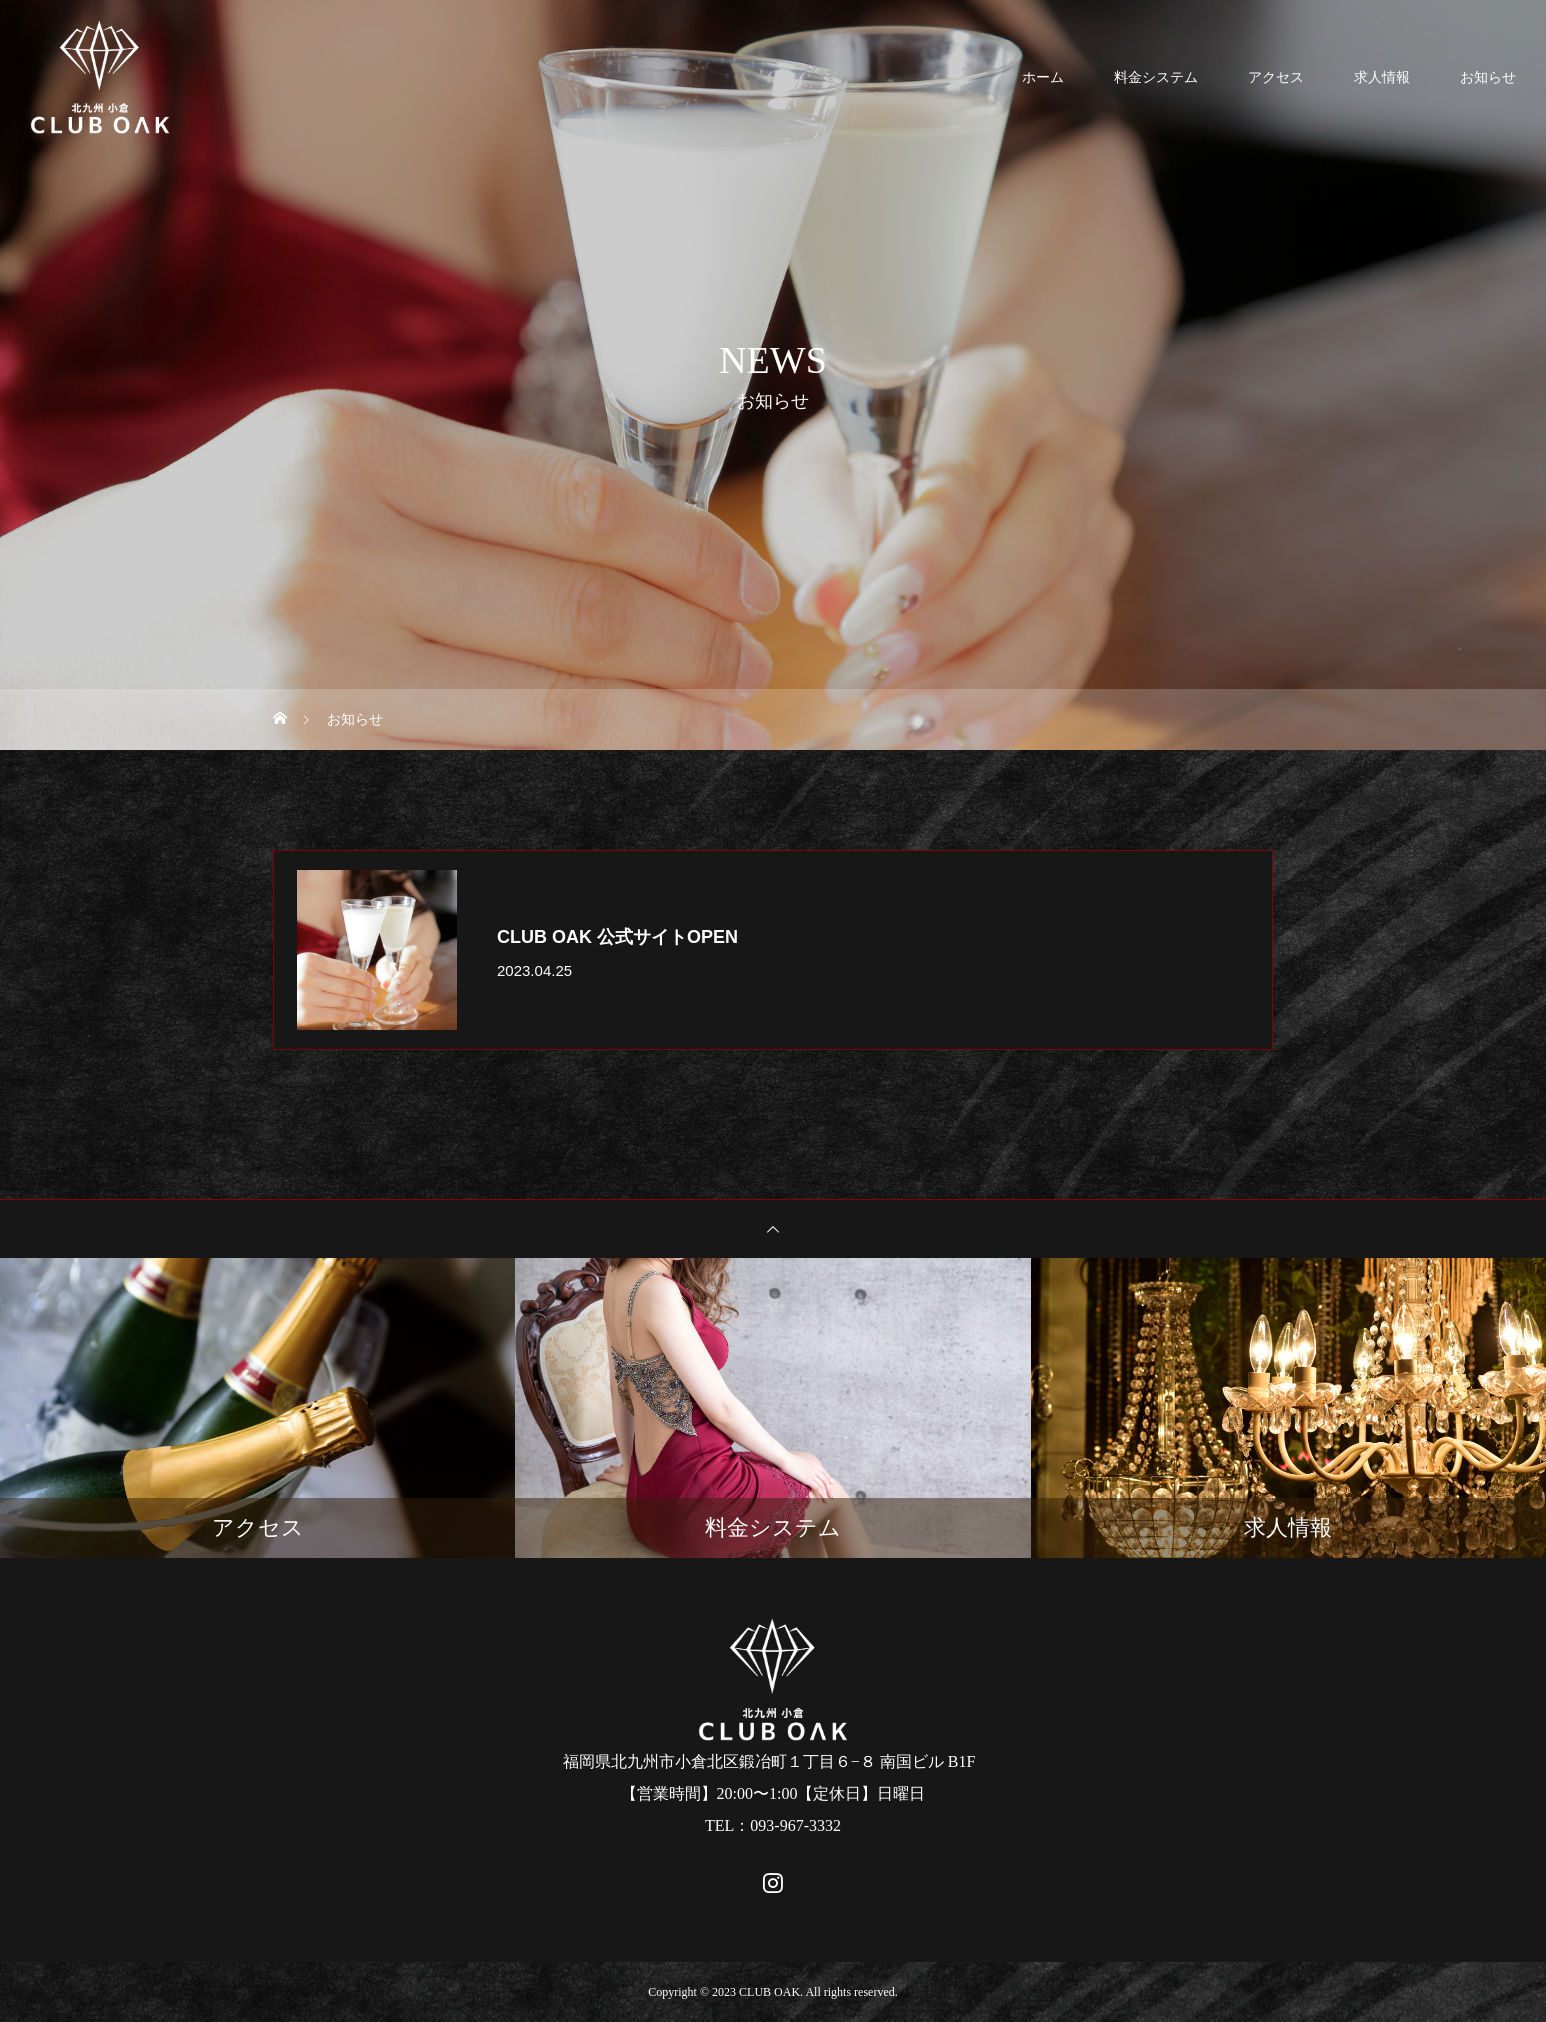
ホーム (1043, 77)
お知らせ (1488, 77)
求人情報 (1382, 77)
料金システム (1156, 77)
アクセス (1276, 77)
